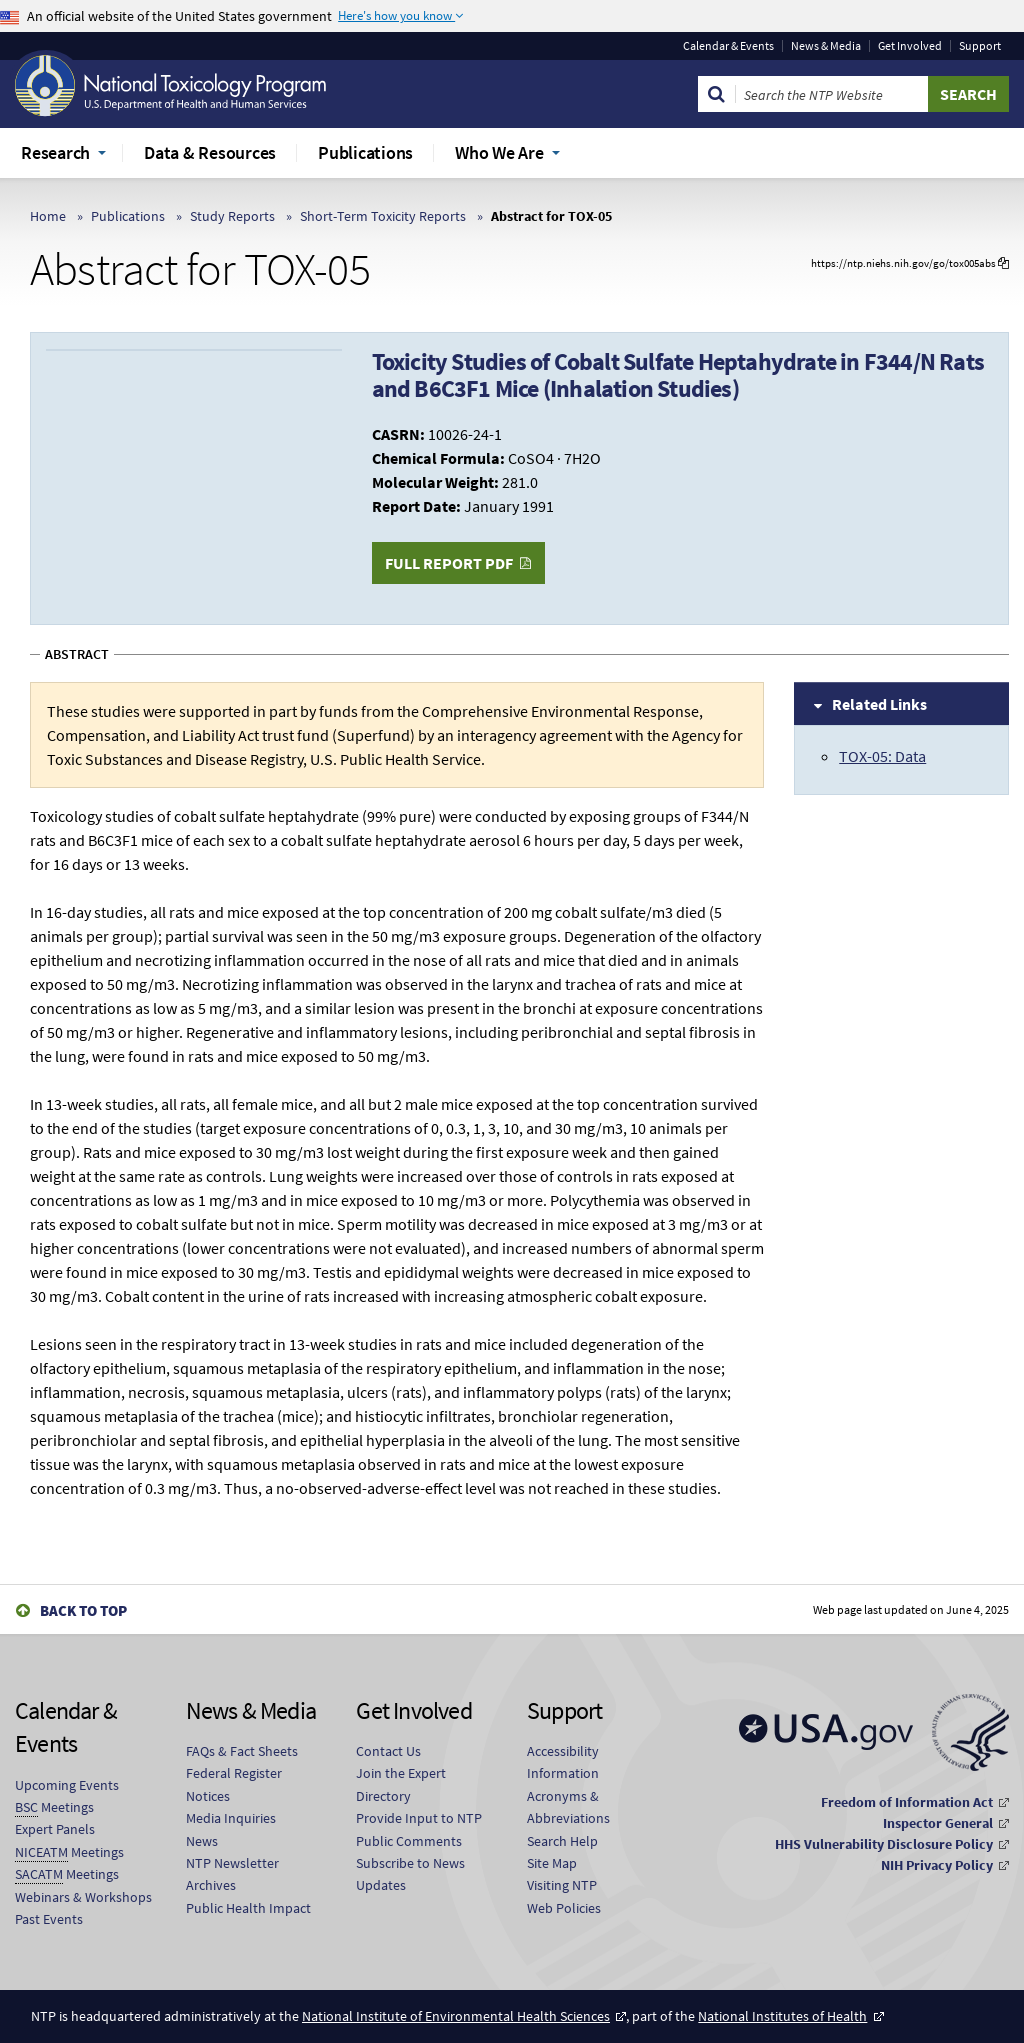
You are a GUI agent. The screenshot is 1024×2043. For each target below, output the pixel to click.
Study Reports (232, 216)
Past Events (49, 1919)
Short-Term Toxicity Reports (383, 216)
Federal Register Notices (234, 1784)
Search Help (562, 1841)
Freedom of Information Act (907, 1802)
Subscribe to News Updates (410, 1874)
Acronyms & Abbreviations (568, 1807)
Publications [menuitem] (365, 152)
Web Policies (564, 1908)
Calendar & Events (728, 46)
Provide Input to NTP (419, 1818)
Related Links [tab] (879, 704)
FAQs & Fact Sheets (242, 1751)
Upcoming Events (67, 1785)
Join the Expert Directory (401, 1784)
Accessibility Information (563, 1762)
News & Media (826, 46)
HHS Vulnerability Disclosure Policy (884, 1844)
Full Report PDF (449, 563)
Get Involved (910, 46)
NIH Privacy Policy (937, 1865)
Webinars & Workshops (83, 1897)
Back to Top (83, 1610)
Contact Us (388, 1751)
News (202, 1841)
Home (48, 216)
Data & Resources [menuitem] (210, 152)
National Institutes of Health (782, 2016)
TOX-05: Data (882, 756)
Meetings (54, 1807)
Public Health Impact (248, 1908)
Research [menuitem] (55, 152)
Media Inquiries (231, 1818)
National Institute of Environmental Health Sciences (456, 2016)
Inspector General (938, 1823)
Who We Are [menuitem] (499, 152)
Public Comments (409, 1841)
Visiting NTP (562, 1885)
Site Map (552, 1863)
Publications (128, 216)
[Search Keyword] (832, 94)
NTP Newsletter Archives (232, 1874)
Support (980, 46)
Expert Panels (55, 1829)
